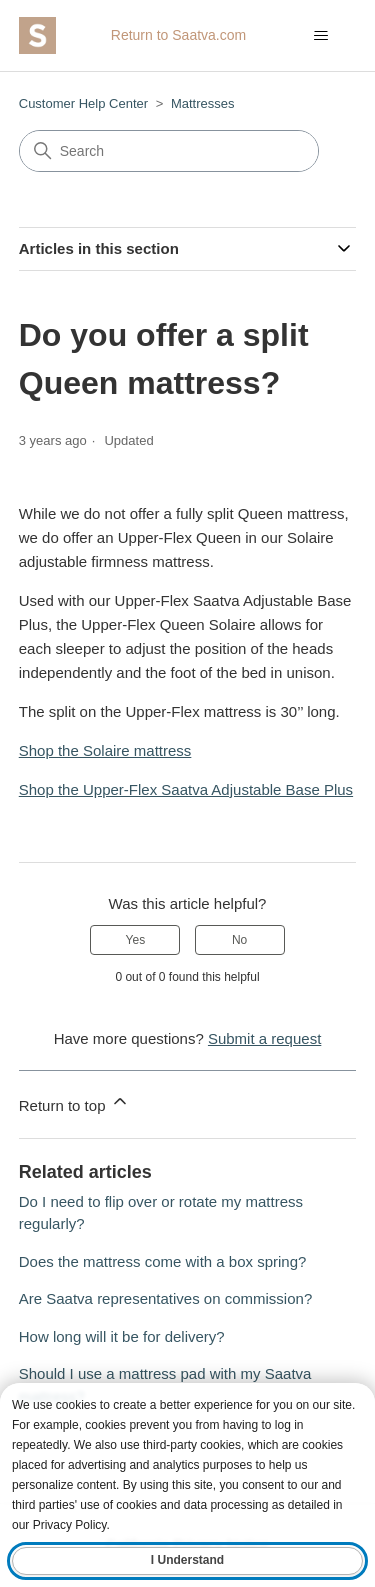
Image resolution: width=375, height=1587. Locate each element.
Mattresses (203, 103)
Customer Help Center (83, 103)
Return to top (74, 1102)
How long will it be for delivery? (122, 1336)
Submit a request (264, 1038)
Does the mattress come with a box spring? (163, 1261)
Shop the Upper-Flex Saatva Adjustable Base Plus (186, 789)
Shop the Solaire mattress (105, 750)
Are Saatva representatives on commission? (165, 1298)
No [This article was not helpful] (239, 940)
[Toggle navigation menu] (320, 36)
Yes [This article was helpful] (136, 940)
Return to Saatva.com (178, 35)
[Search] (169, 151)
